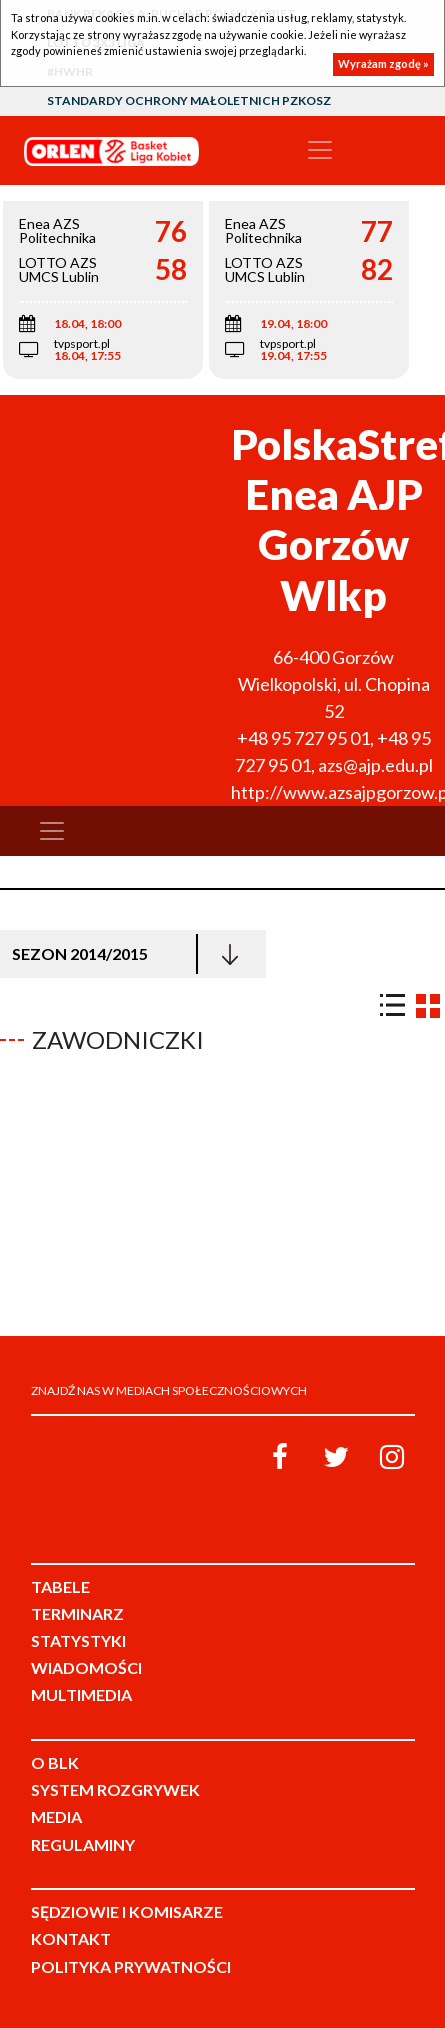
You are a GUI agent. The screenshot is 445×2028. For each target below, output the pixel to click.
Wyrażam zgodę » (383, 63)
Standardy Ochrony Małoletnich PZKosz (189, 100)
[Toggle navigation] (320, 150)
